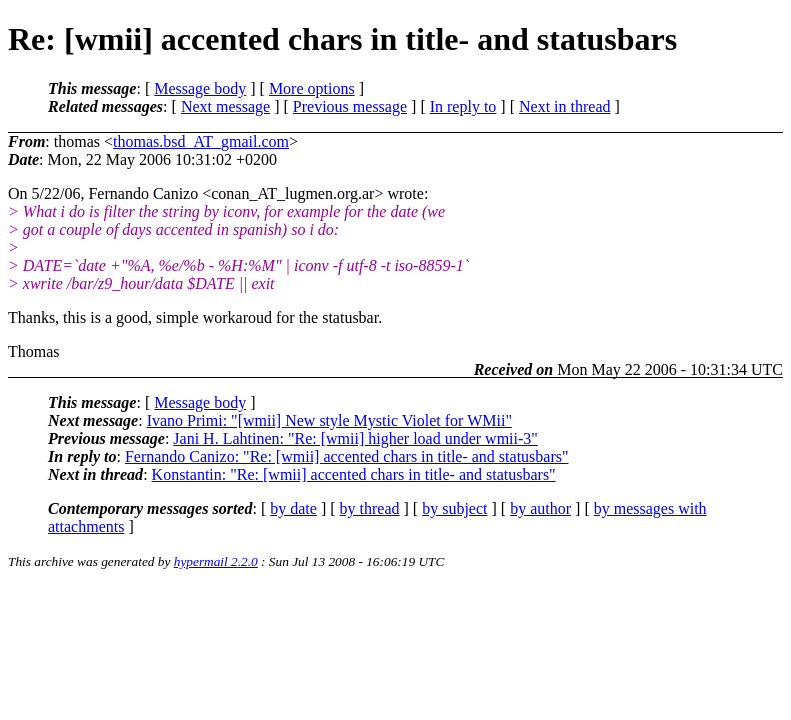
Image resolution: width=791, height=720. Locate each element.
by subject (454, 508)
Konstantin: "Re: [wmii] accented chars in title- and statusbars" (354, 474)
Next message (225, 106)
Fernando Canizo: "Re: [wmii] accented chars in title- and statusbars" (347, 456)
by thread (370, 508)
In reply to (463, 106)
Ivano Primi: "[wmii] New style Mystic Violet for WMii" (329, 420)
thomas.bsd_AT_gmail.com (201, 141)
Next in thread (565, 106)
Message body (200, 88)
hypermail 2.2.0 (216, 561)
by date (293, 508)
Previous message (350, 106)
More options (312, 88)
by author (540, 508)
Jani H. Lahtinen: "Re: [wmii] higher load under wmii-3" (355, 438)
